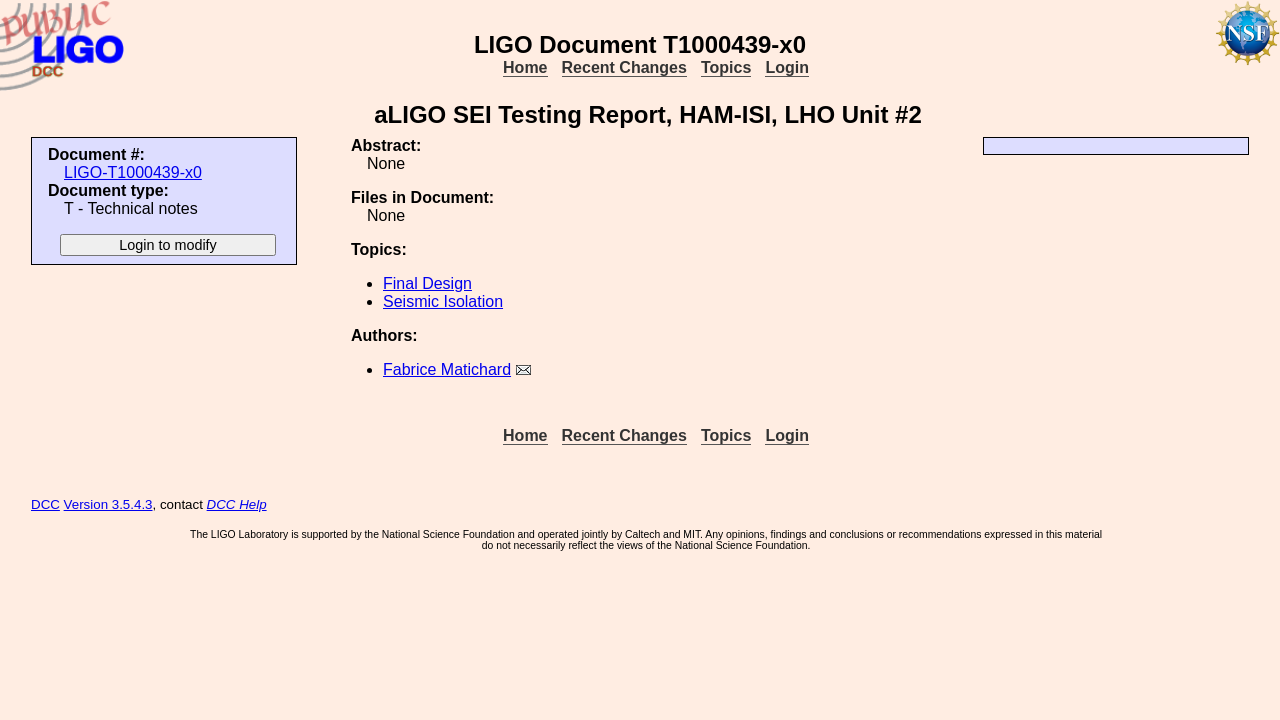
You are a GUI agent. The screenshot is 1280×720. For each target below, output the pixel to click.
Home (525, 67)
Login (787, 67)
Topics (726, 67)
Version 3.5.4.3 (108, 504)
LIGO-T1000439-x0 (133, 172)
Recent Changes (624, 67)
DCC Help (237, 504)
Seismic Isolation (443, 301)
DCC (45, 504)
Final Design (427, 283)
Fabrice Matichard (447, 369)
